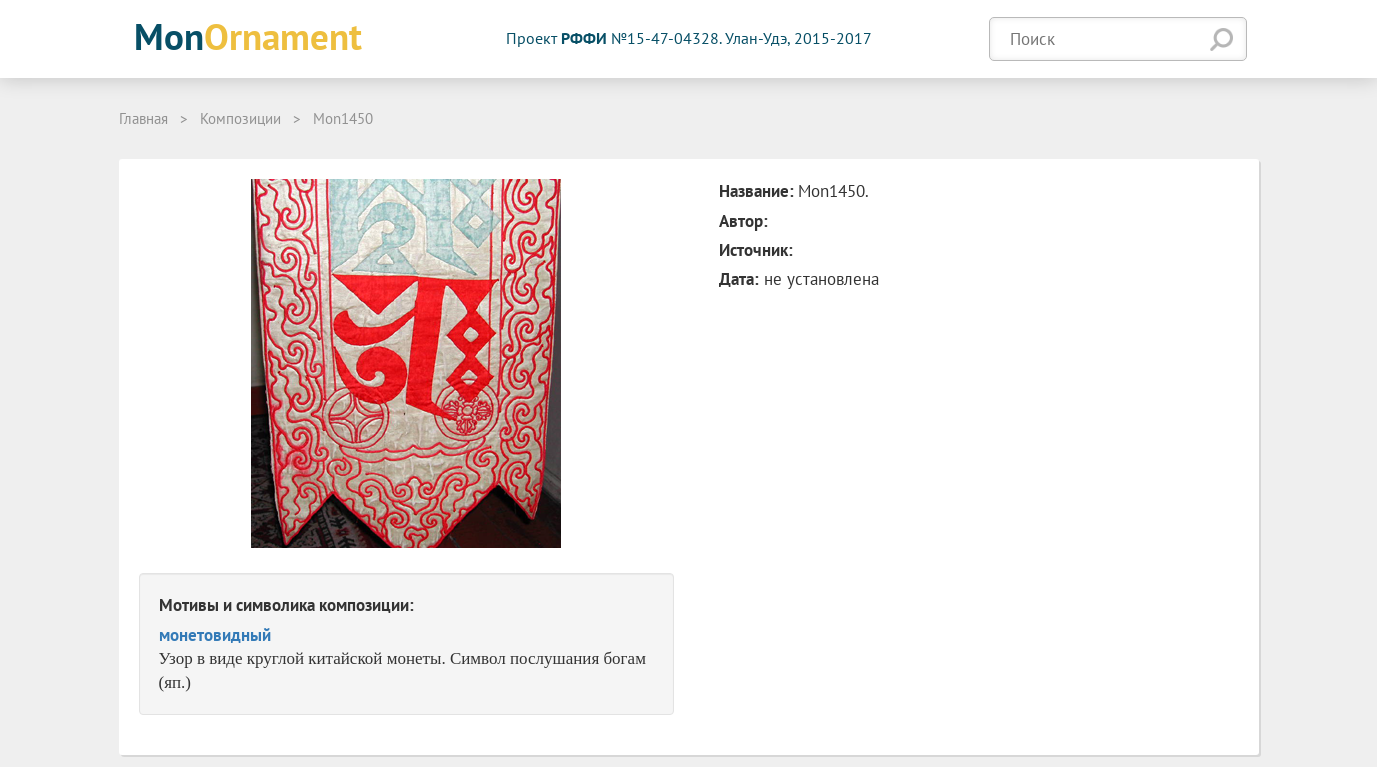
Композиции (240, 118)
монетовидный (215, 635)
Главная (143, 118)
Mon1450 (343, 118)
